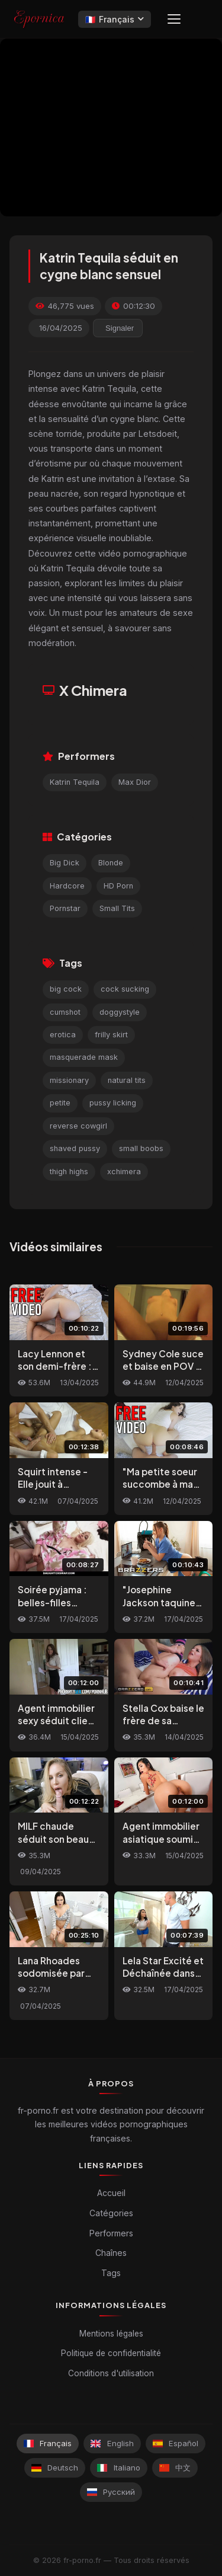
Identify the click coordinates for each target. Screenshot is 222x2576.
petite (60, 1102)
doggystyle (119, 1012)
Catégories (111, 2213)
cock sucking (125, 989)
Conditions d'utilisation (111, 2373)
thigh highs (69, 1171)
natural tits (127, 1080)
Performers (111, 2233)
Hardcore (67, 885)
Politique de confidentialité (111, 2353)
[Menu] (174, 19)
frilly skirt (111, 1034)
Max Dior (134, 782)
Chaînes (111, 2253)
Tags (111, 2273)
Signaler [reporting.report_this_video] (119, 328)
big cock (66, 989)
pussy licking (112, 1102)
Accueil (111, 2193)
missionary (69, 1080)
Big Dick (64, 862)
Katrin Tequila (74, 782)
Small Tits (117, 908)
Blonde (110, 862)
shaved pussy (75, 1148)
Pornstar (65, 908)
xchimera (124, 1171)
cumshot (65, 1012)
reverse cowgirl (78, 1125)
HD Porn (118, 885)
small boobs (141, 1148)
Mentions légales (111, 2333)
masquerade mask (84, 1057)
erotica (63, 1034)
